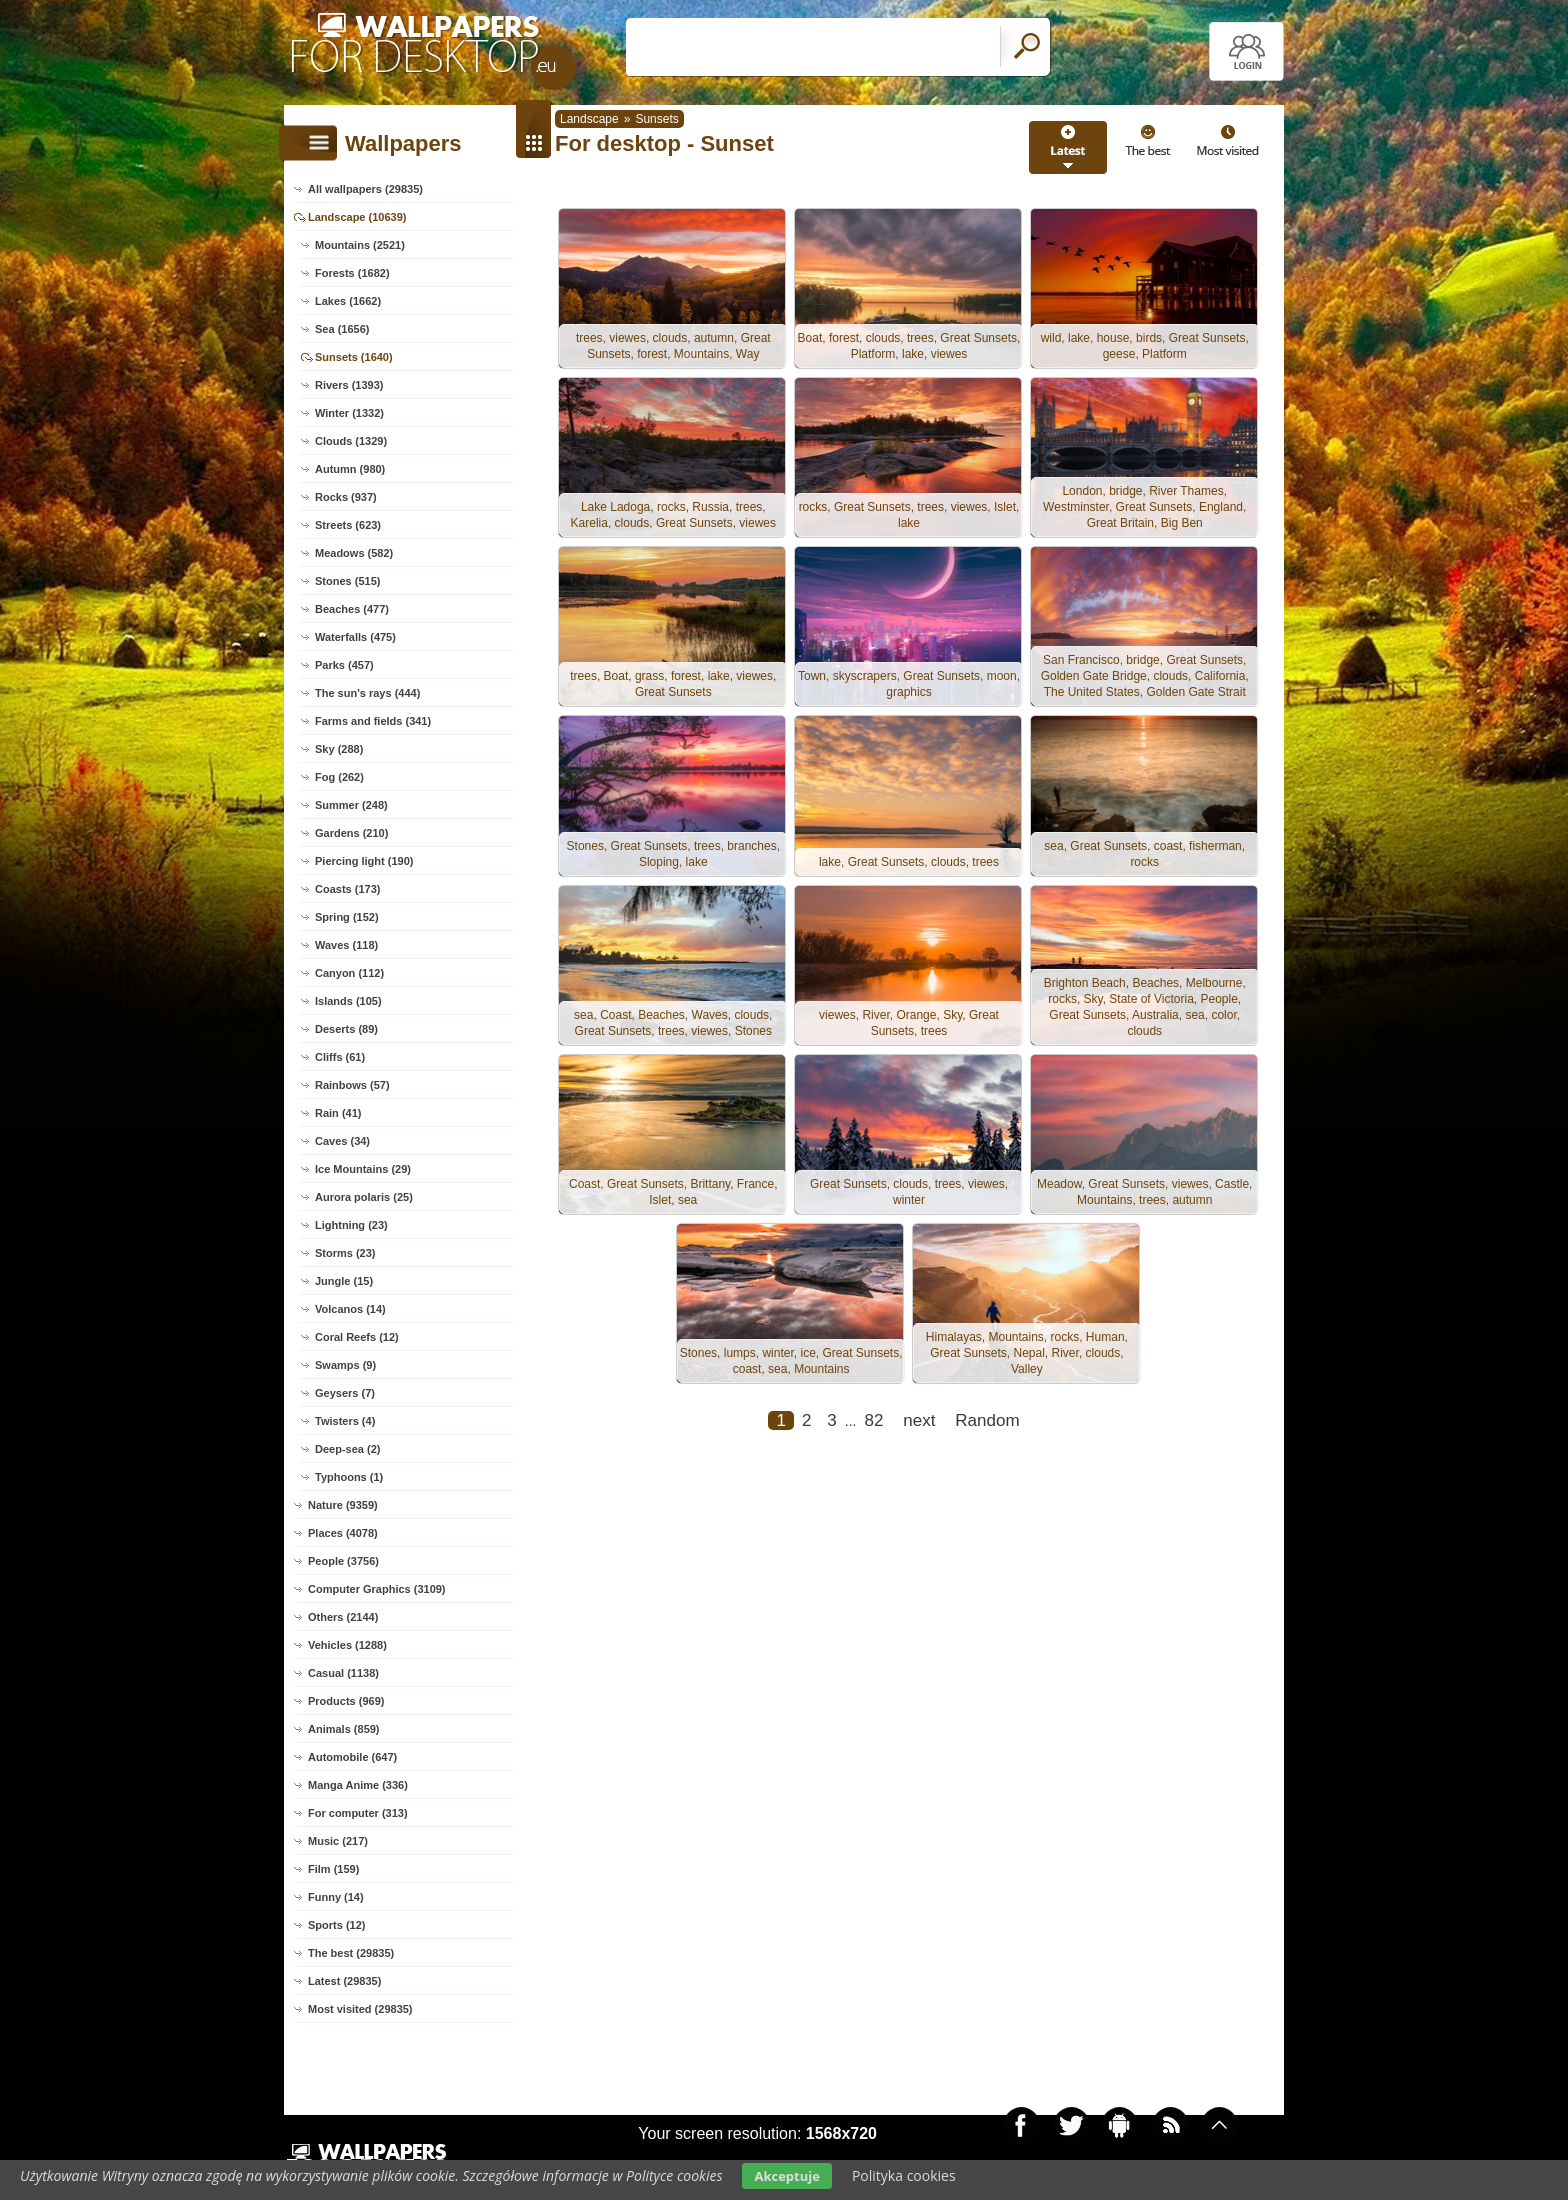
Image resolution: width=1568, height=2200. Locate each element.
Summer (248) (351, 805)
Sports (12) (336, 1925)
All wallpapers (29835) (365, 189)
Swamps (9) (345, 1365)
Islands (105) (348, 1001)
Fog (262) (339, 777)
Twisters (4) (345, 1421)
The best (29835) (351, 1953)
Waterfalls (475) (355, 637)
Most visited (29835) (360, 2009)
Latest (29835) (344, 1981)
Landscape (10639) (357, 217)
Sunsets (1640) (354, 357)
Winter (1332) (349, 413)
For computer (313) (358, 1813)
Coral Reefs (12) (357, 1337)
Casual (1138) (343, 1673)
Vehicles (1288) (347, 1645)
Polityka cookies (904, 2175)
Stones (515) (347, 581)
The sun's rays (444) (367, 693)
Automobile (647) (352, 1757)
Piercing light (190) (364, 861)
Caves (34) (342, 1141)
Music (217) (338, 1841)
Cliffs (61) (340, 1057)
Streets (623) (348, 525)
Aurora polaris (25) (364, 1197)
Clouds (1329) (351, 441)
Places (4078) (343, 1533)
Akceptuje (786, 2176)
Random (987, 1426)
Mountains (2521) (360, 245)
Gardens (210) (351, 833)
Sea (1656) (342, 329)
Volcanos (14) (350, 1309)
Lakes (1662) (348, 301)
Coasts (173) (347, 889)
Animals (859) (344, 1729)
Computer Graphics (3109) (377, 1589)
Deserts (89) (346, 1029)
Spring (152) (347, 917)
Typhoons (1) (349, 1477)
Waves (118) (346, 945)
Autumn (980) (350, 469)
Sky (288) (339, 749)
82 (873, 1426)
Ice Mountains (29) (363, 1169)
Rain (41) (338, 1113)
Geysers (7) (345, 1393)
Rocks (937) (346, 497)
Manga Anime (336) (358, 1785)
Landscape (589, 119)
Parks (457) (344, 665)
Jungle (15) (344, 1281)
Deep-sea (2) (347, 1449)
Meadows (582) (354, 553)
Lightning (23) (351, 1225)
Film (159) (333, 1869)
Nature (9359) (343, 1505)
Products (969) (346, 1701)
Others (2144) (343, 1617)
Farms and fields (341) (373, 721)
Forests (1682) (352, 273)
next (919, 1426)
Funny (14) (336, 1897)
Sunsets (656, 119)
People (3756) (343, 1561)
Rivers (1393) (349, 385)
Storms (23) (345, 1253)
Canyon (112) (349, 973)
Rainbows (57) (352, 1085)
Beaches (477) (352, 609)
